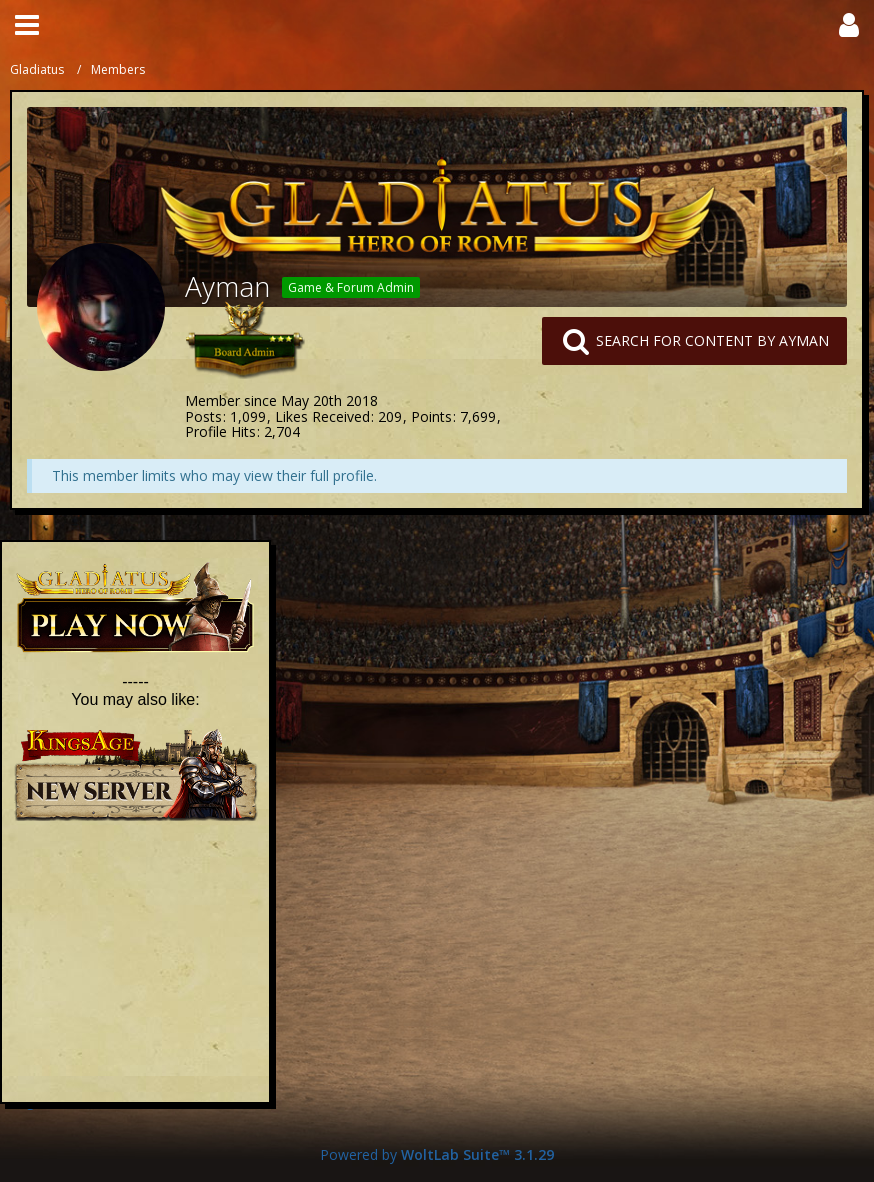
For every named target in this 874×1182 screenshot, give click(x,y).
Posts (203, 416)
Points (431, 416)
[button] (27, 25)
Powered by (437, 1154)
